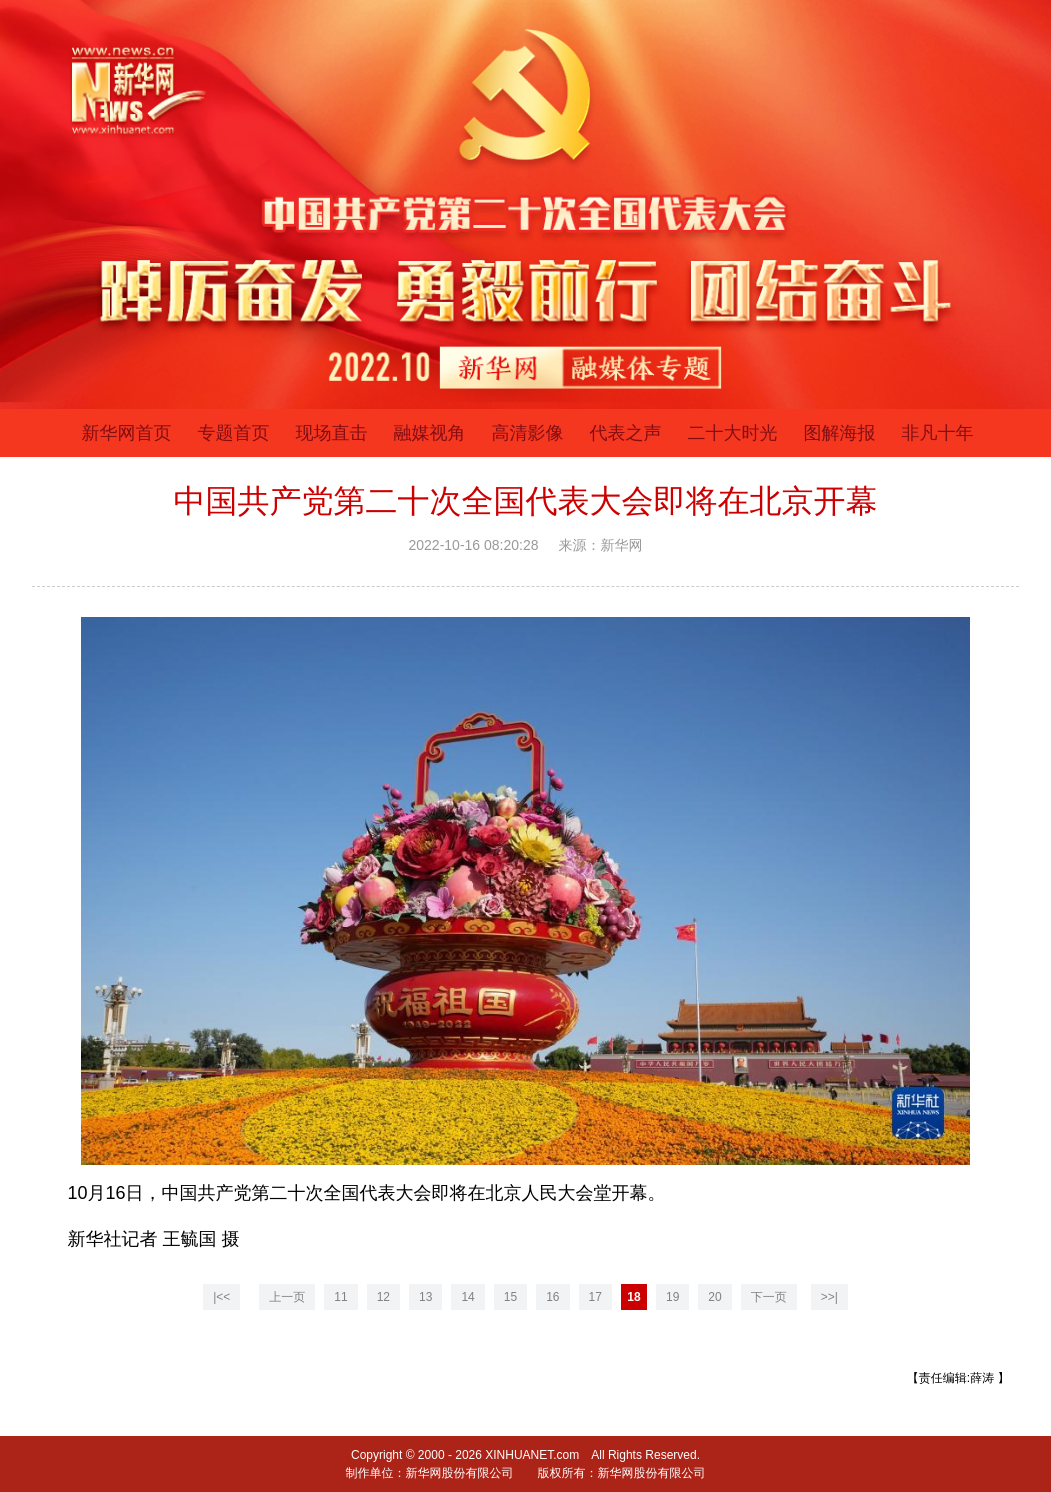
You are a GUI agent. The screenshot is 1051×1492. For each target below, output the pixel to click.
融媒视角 (430, 433)
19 (672, 1297)
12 (383, 1297)
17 (595, 1297)
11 (340, 1297)
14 (467, 1297)
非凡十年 (938, 433)
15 (510, 1297)
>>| (829, 1297)
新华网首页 (127, 433)
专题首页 (234, 433)
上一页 (287, 1297)
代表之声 (626, 433)
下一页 (769, 1297)
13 (425, 1297)
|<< (221, 1297)
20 (714, 1297)
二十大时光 (733, 433)
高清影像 (528, 433)
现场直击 (332, 433)
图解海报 (840, 433)
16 (552, 1297)
